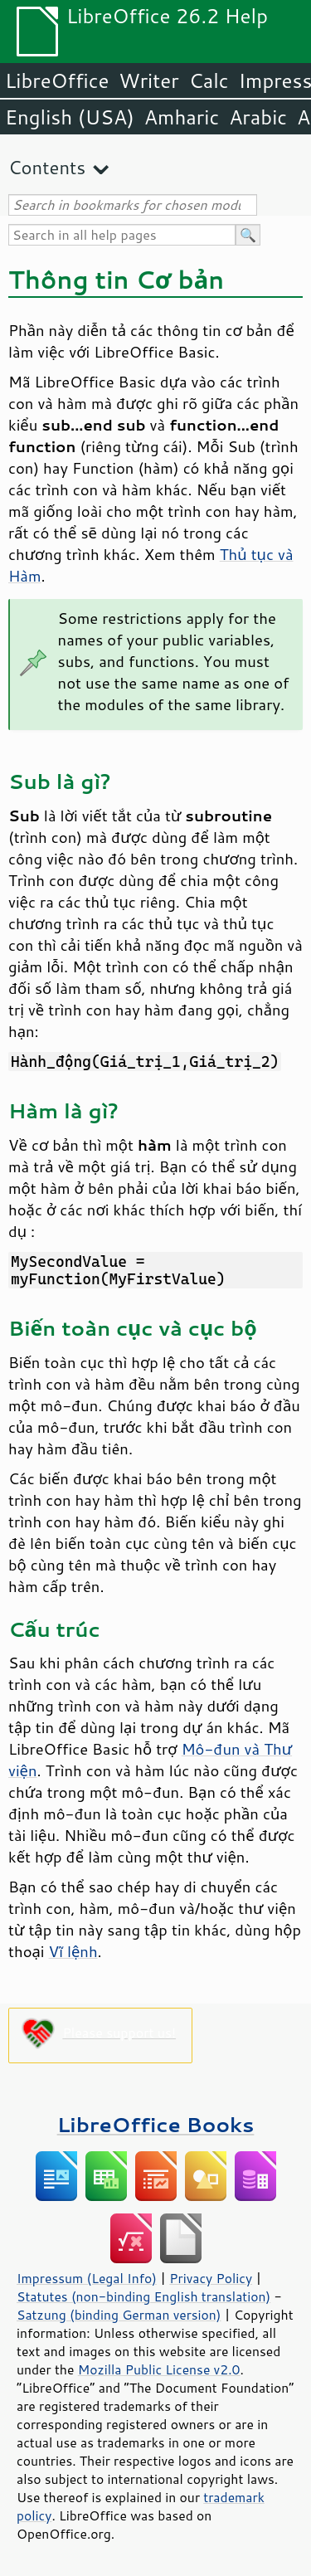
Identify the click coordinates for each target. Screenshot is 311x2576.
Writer (148, 80)
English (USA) (69, 117)
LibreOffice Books (156, 2124)
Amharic (181, 117)
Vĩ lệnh (73, 1951)
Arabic (258, 117)
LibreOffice (57, 80)
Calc (209, 80)
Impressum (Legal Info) (87, 2278)
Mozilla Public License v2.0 (159, 2369)
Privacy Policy (210, 2278)
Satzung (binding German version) (119, 2315)
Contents (46, 167)
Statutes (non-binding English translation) (143, 2296)
